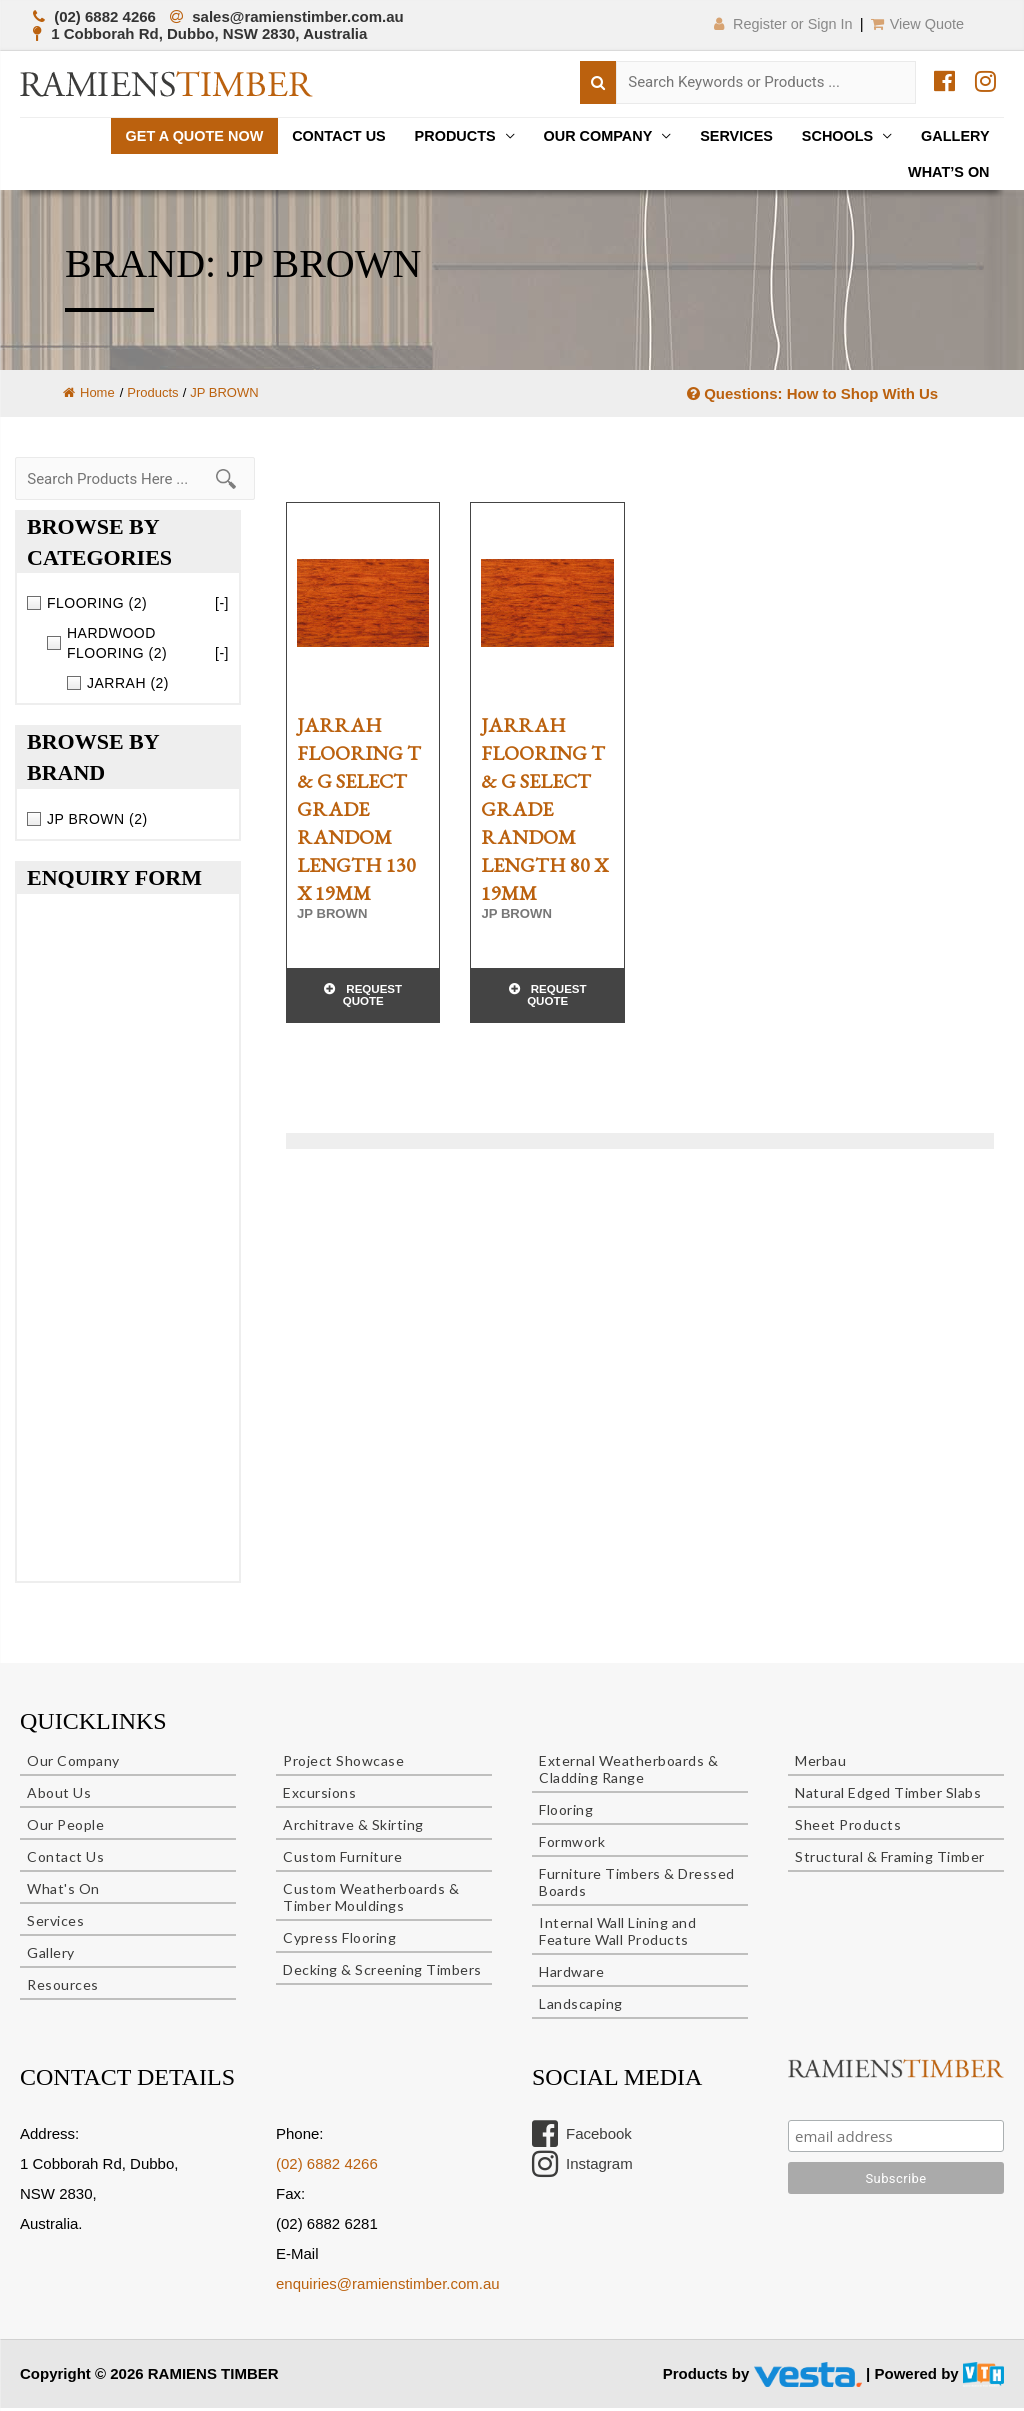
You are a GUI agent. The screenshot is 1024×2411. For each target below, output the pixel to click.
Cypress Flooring (339, 1940)
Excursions (319, 1795)
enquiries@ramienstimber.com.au (388, 2286)
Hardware (571, 1974)
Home (89, 396)
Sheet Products (848, 1827)
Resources (63, 1987)
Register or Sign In (771, 23)
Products (436, 136)
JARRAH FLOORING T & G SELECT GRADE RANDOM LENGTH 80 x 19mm (544, 813)
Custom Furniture (342, 1859)
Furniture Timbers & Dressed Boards (637, 1885)
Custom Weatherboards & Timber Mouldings (371, 1900)
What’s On (946, 174)
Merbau (820, 1763)
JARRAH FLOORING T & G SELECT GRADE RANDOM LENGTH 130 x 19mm (359, 813)
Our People (65, 1827)
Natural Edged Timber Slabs (888, 1795)
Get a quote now (165, 136)
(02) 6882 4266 (327, 2166)
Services (727, 136)
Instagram (582, 2167)
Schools (832, 136)
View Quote (916, 23)
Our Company (583, 136)
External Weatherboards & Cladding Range (628, 1772)
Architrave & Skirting (353, 1827)
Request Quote (373, 1001)
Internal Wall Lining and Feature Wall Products (617, 1934)
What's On (63, 1891)
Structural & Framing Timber (890, 1859)
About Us (59, 1795)
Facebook (582, 2137)
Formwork (572, 1844)
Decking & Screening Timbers (382, 1972)
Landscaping (581, 2006)
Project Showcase (343, 1763)
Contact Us (315, 136)
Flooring (566, 1812)
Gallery (953, 136)
